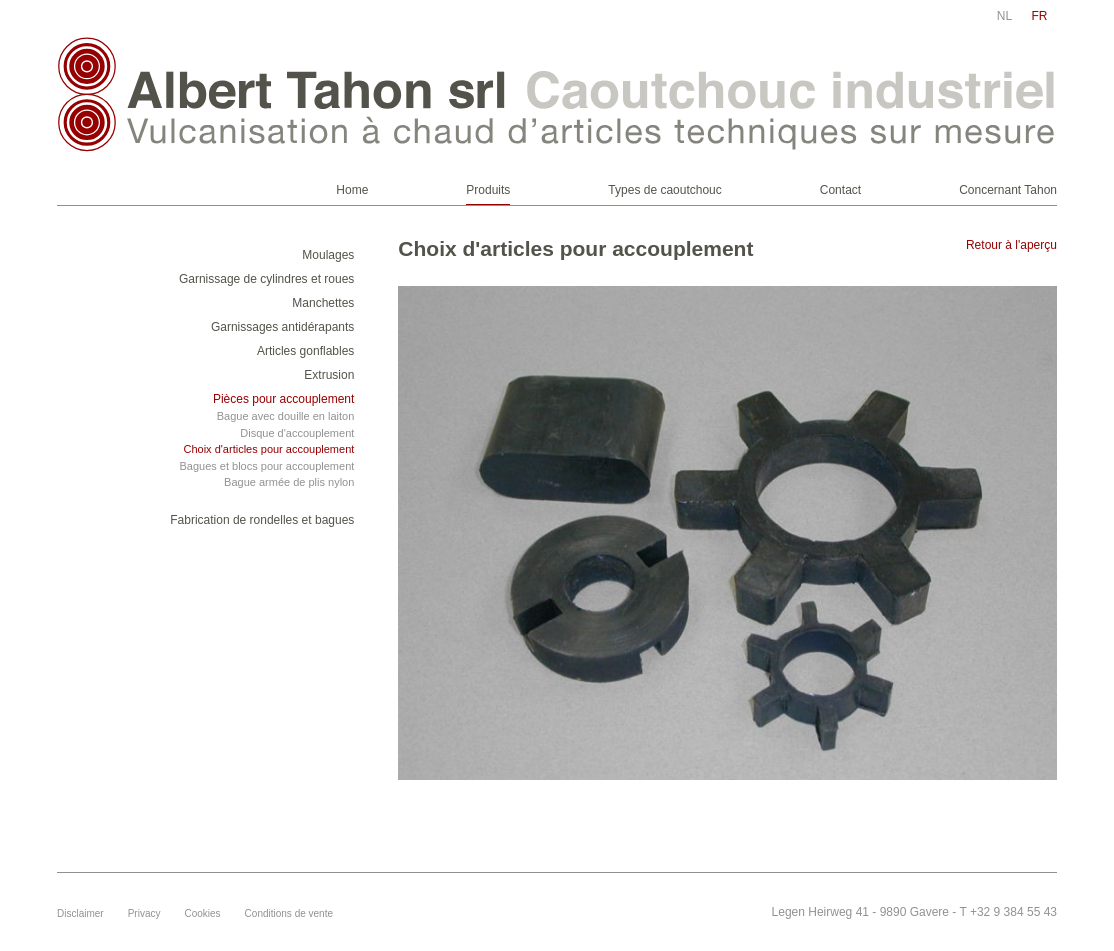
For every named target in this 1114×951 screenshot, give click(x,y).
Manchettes (323, 303)
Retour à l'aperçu (1011, 245)
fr (1040, 16)
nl (1004, 16)
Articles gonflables (305, 351)
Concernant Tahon (1008, 190)
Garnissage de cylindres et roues (266, 279)
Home (352, 190)
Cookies (202, 913)
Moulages (328, 255)
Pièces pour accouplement (283, 399)
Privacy (144, 913)
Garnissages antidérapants (282, 327)
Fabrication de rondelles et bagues (262, 520)
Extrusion (329, 375)
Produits (488, 190)
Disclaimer (80, 913)
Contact (840, 190)
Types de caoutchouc (664, 190)
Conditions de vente (289, 913)
